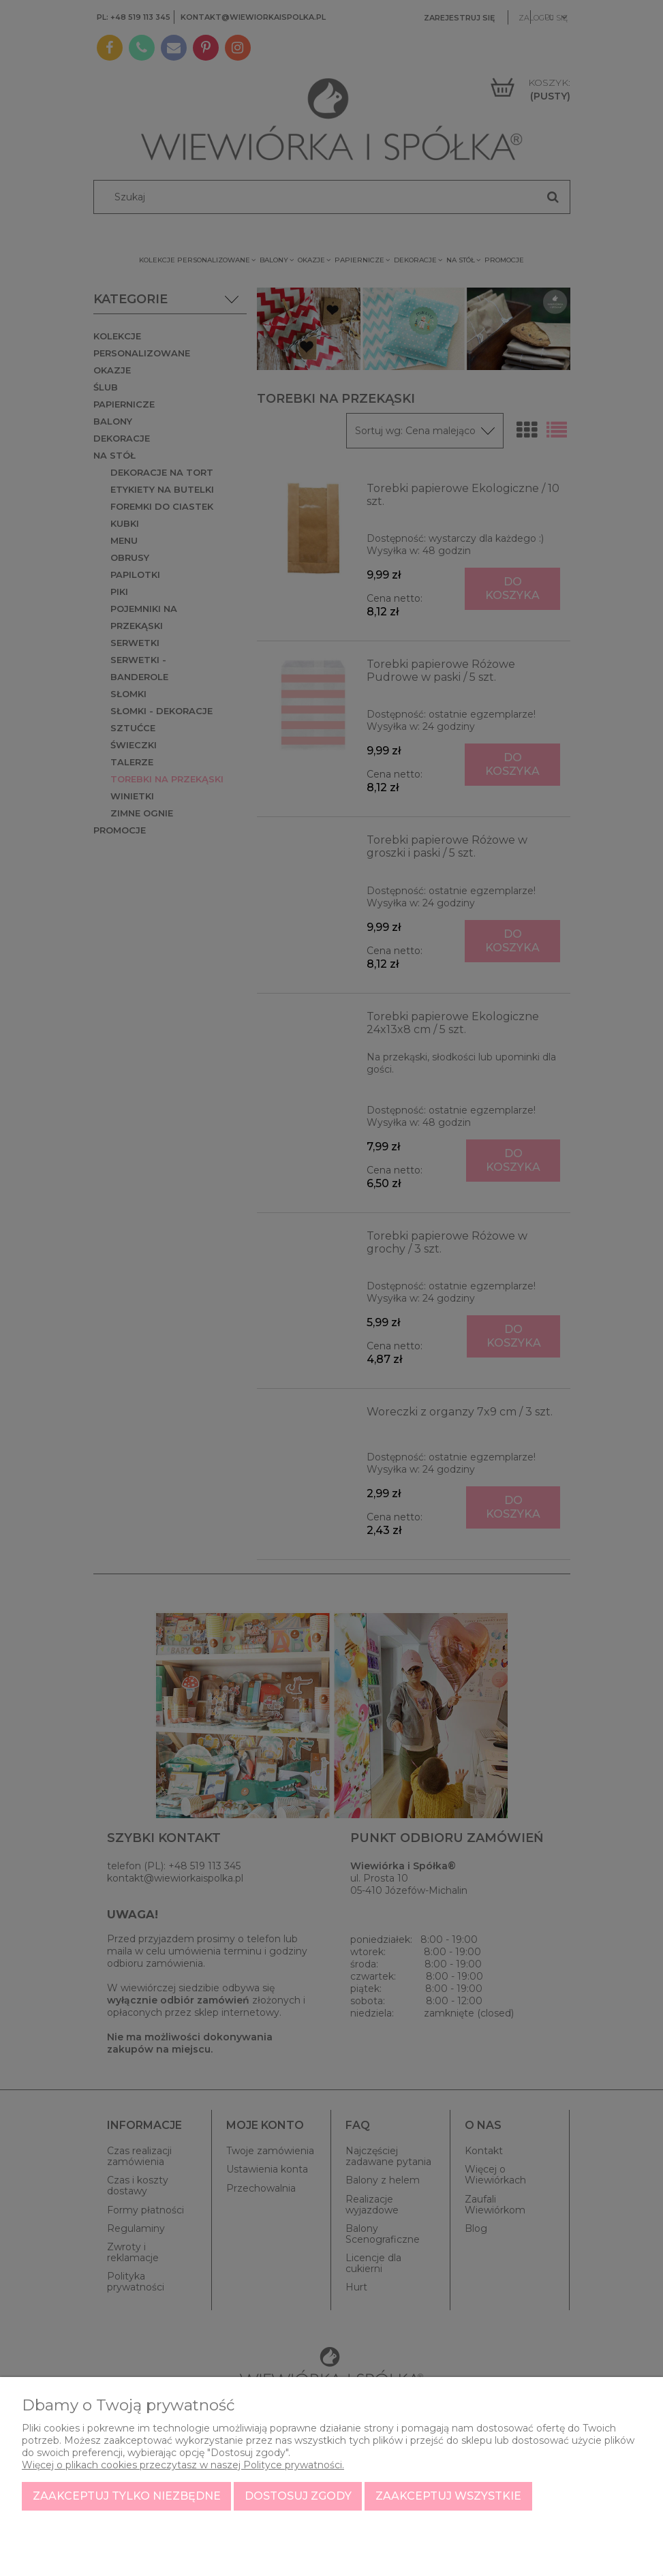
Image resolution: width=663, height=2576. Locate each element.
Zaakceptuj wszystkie (448, 2495)
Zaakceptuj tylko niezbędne (127, 2495)
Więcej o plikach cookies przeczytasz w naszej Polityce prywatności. (183, 2465)
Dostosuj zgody (298, 2495)
